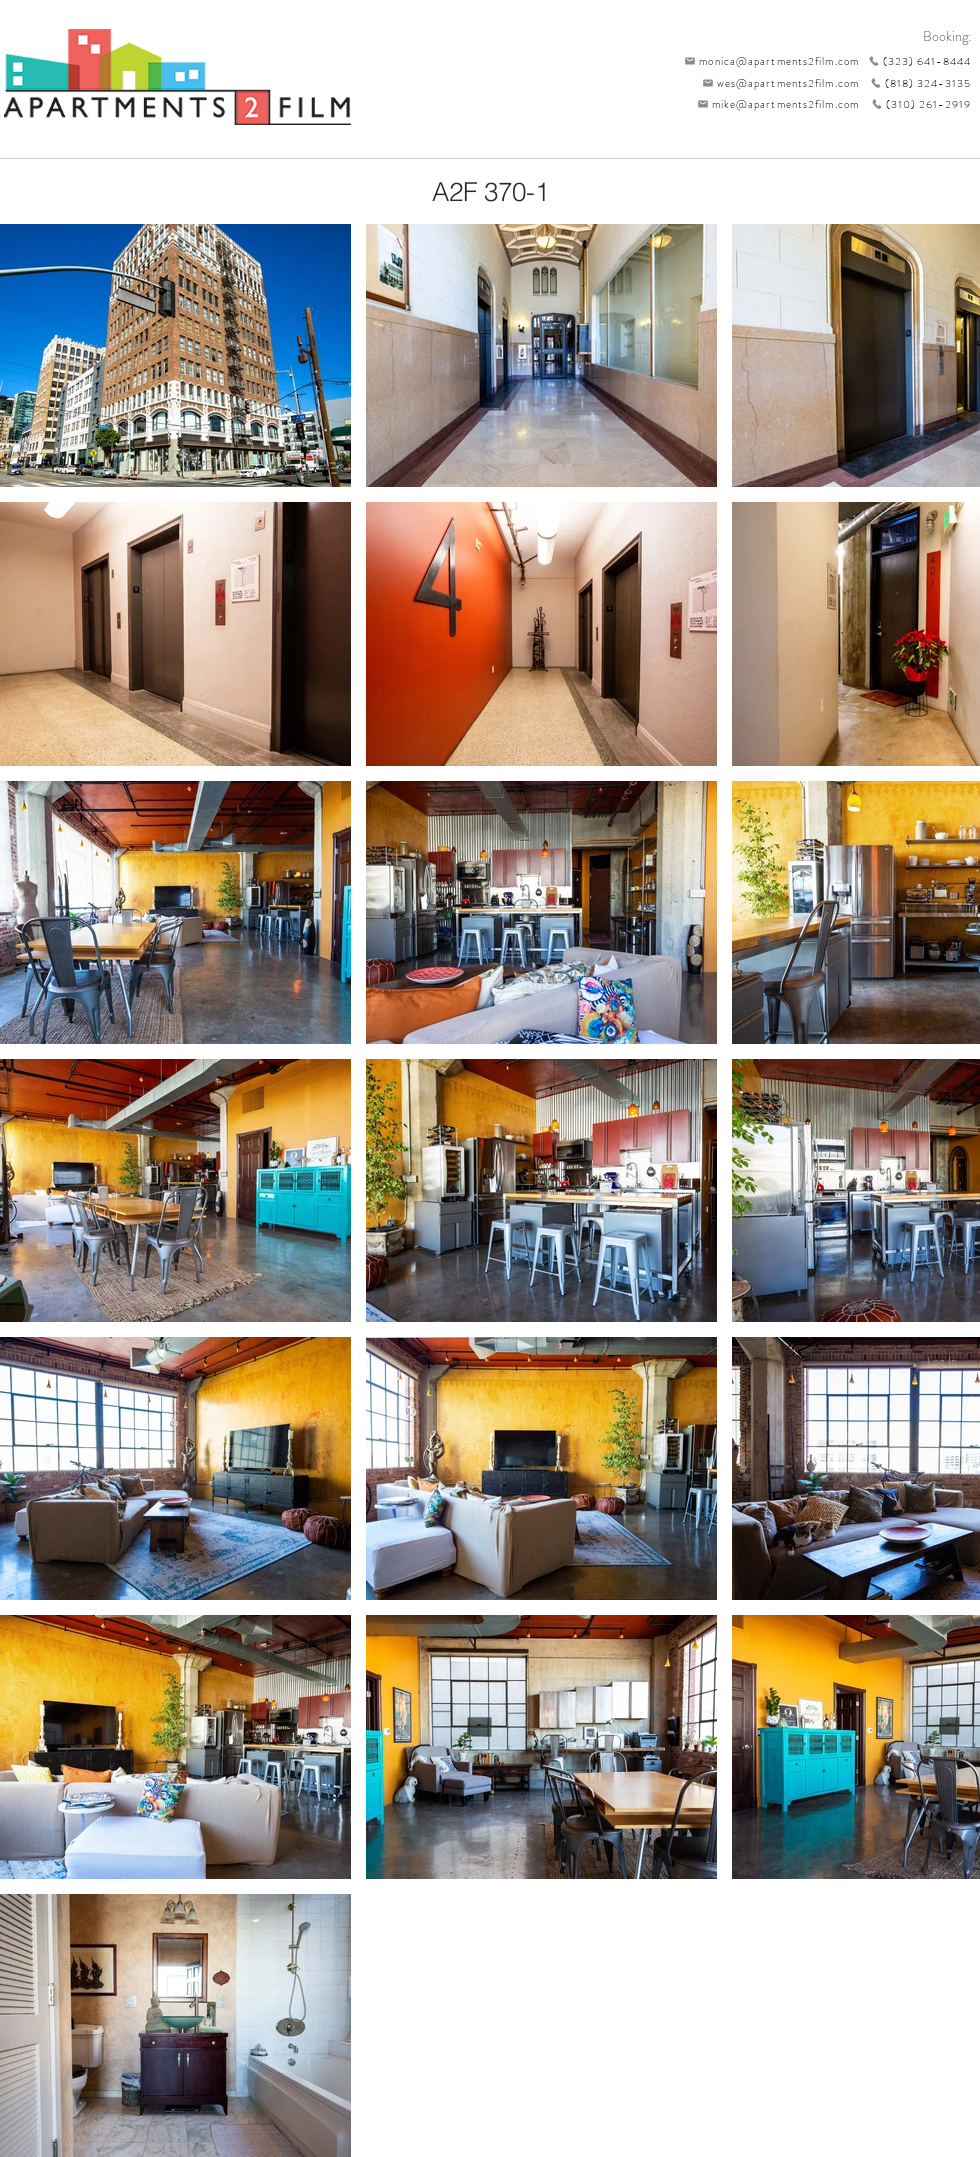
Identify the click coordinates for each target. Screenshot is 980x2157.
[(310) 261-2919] (915, 104)
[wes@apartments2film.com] (777, 83)
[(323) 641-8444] (915, 61)
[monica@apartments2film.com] (767, 61)
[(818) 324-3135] (915, 83)
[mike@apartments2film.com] (773, 104)
